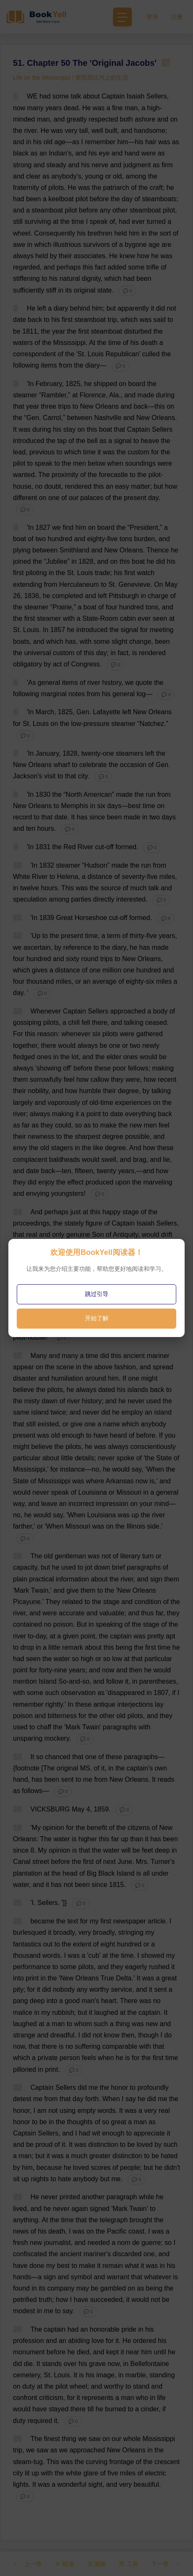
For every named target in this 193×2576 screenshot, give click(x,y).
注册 (177, 16)
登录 (152, 16)
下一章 (165, 2563)
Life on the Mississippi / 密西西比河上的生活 (70, 77)
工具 (128, 2563)
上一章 (27, 2563)
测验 (96, 2563)
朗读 (64, 2563)
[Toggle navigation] (122, 17)
